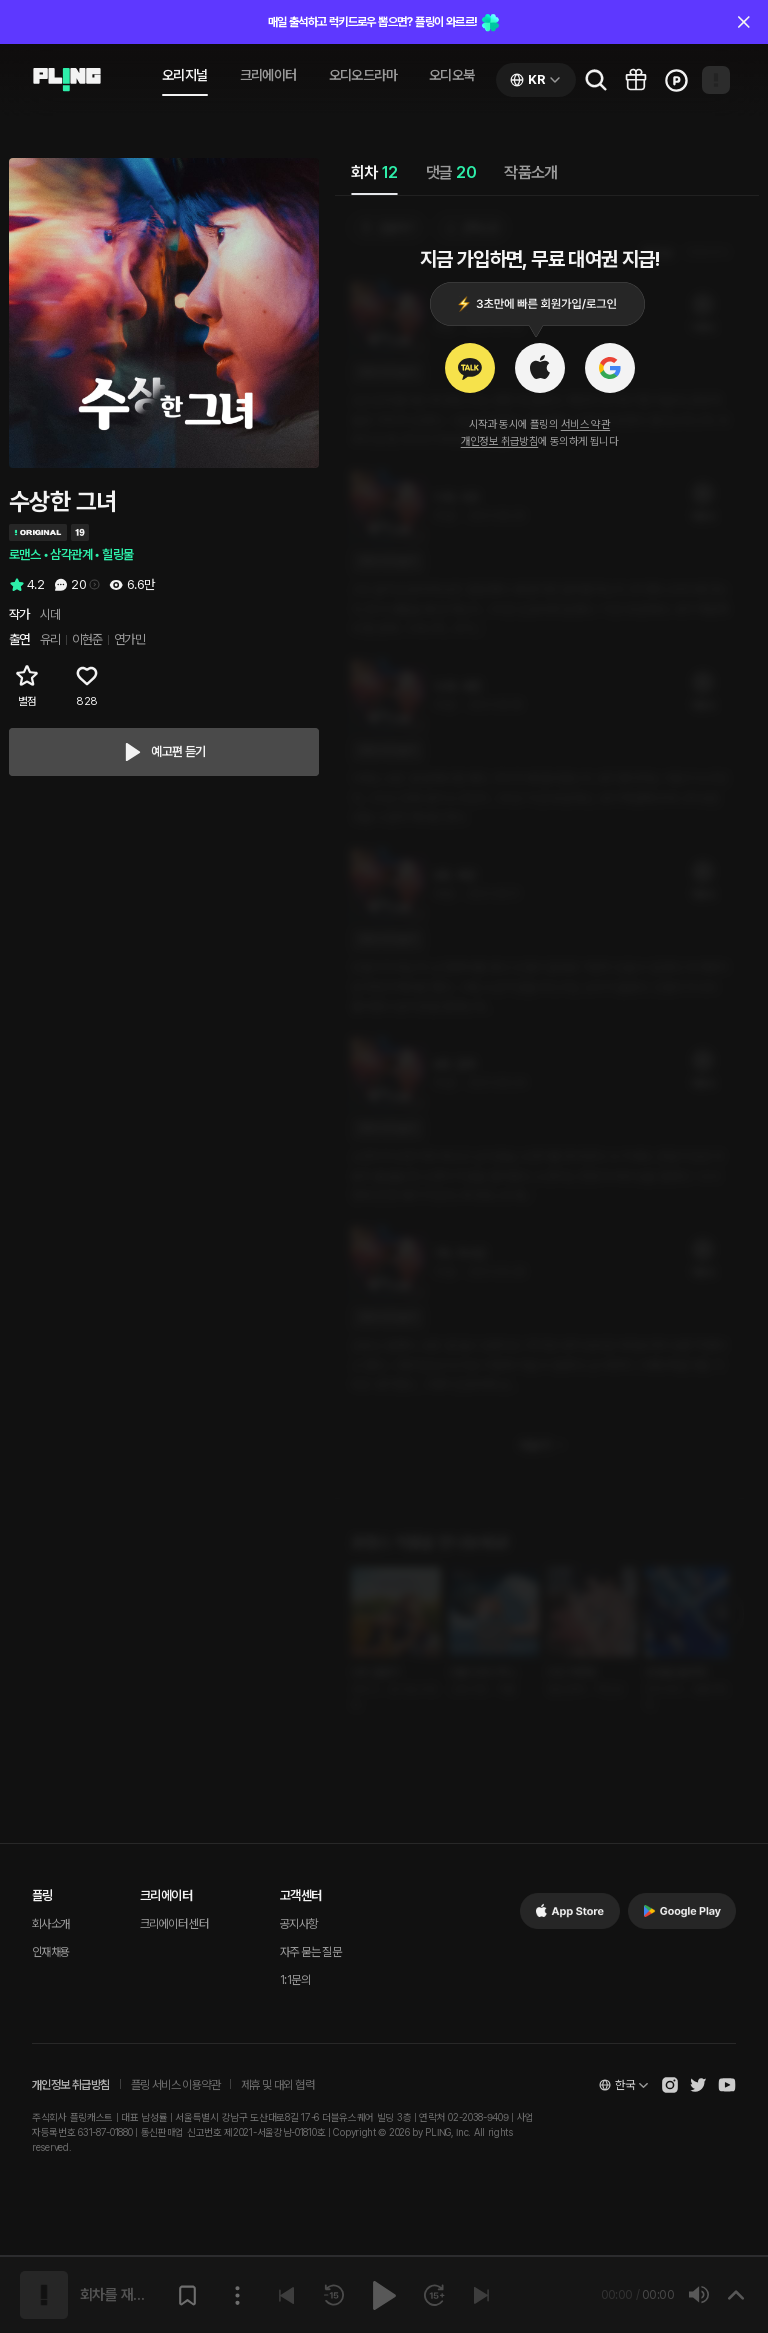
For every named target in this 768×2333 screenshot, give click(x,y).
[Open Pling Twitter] (698, 2085)
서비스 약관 (585, 424)
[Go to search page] (596, 80)
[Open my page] (716, 80)
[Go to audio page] (67, 80)
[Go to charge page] (676, 80)
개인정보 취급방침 (500, 441)
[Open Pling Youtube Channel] (727, 2085)
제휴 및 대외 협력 (277, 2085)
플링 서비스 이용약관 (175, 2085)
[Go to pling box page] (636, 80)
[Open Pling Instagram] (670, 2085)
